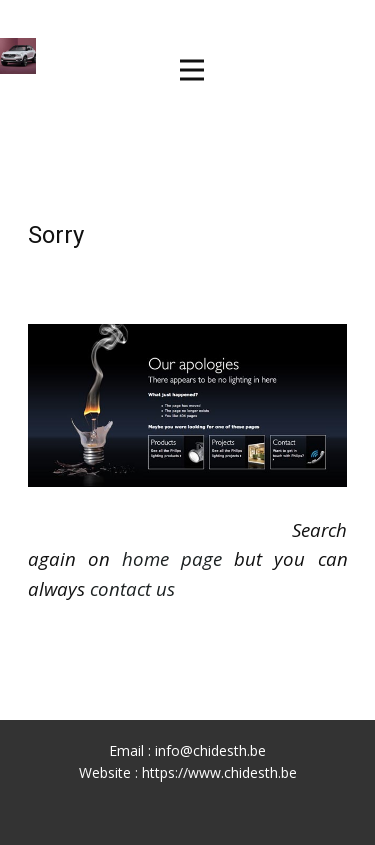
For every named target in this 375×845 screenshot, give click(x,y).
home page (172, 558)
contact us (132, 588)
